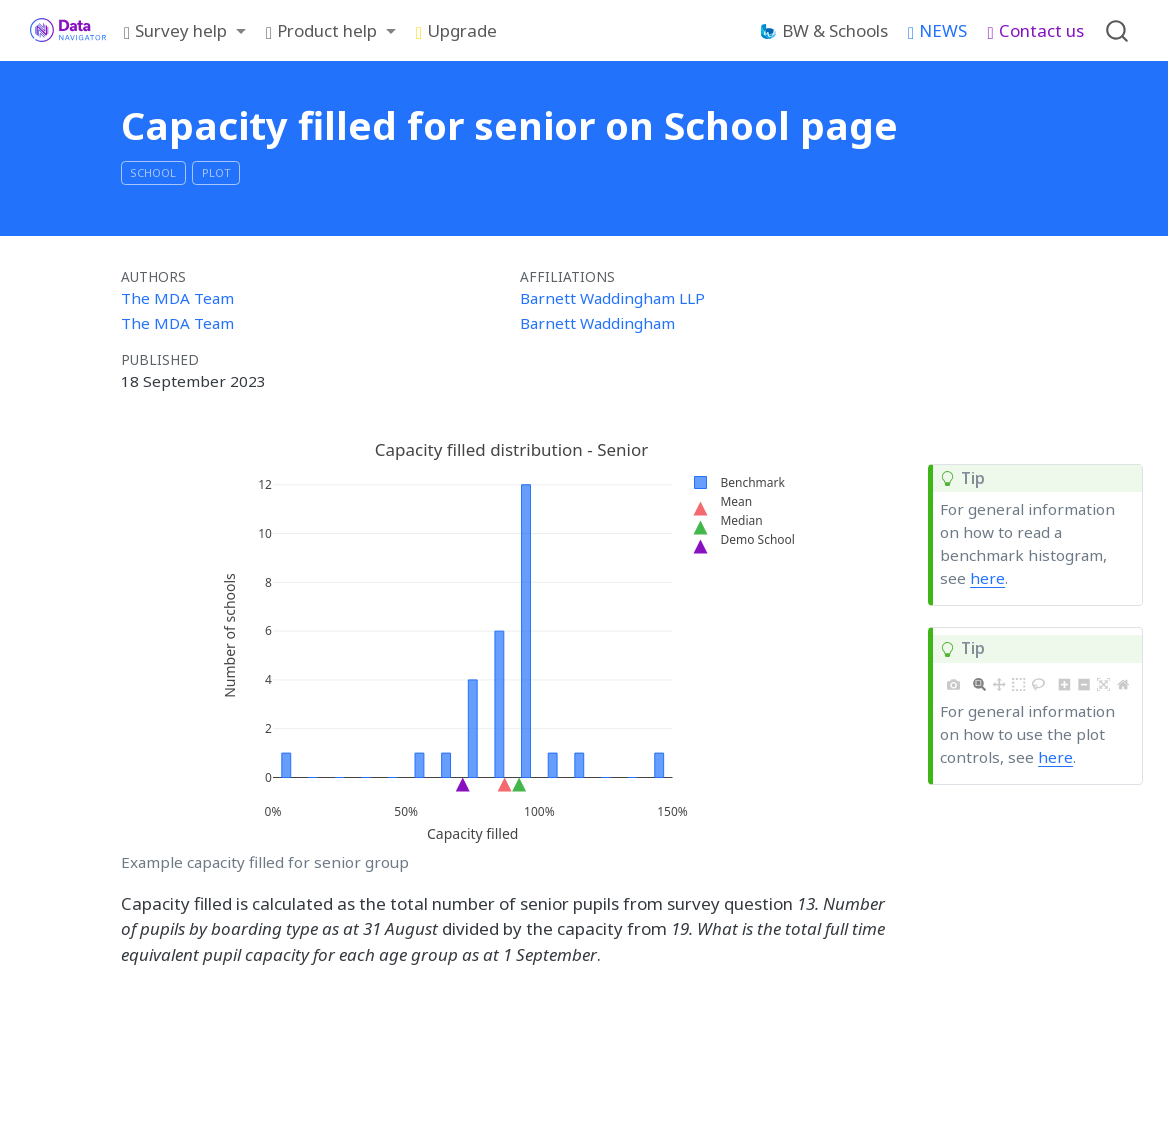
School (153, 172)
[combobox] (1118, 30)
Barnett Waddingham (597, 323)
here (987, 578)
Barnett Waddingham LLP (612, 298)
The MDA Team (177, 298)
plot (216, 172)
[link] (185, 31)
